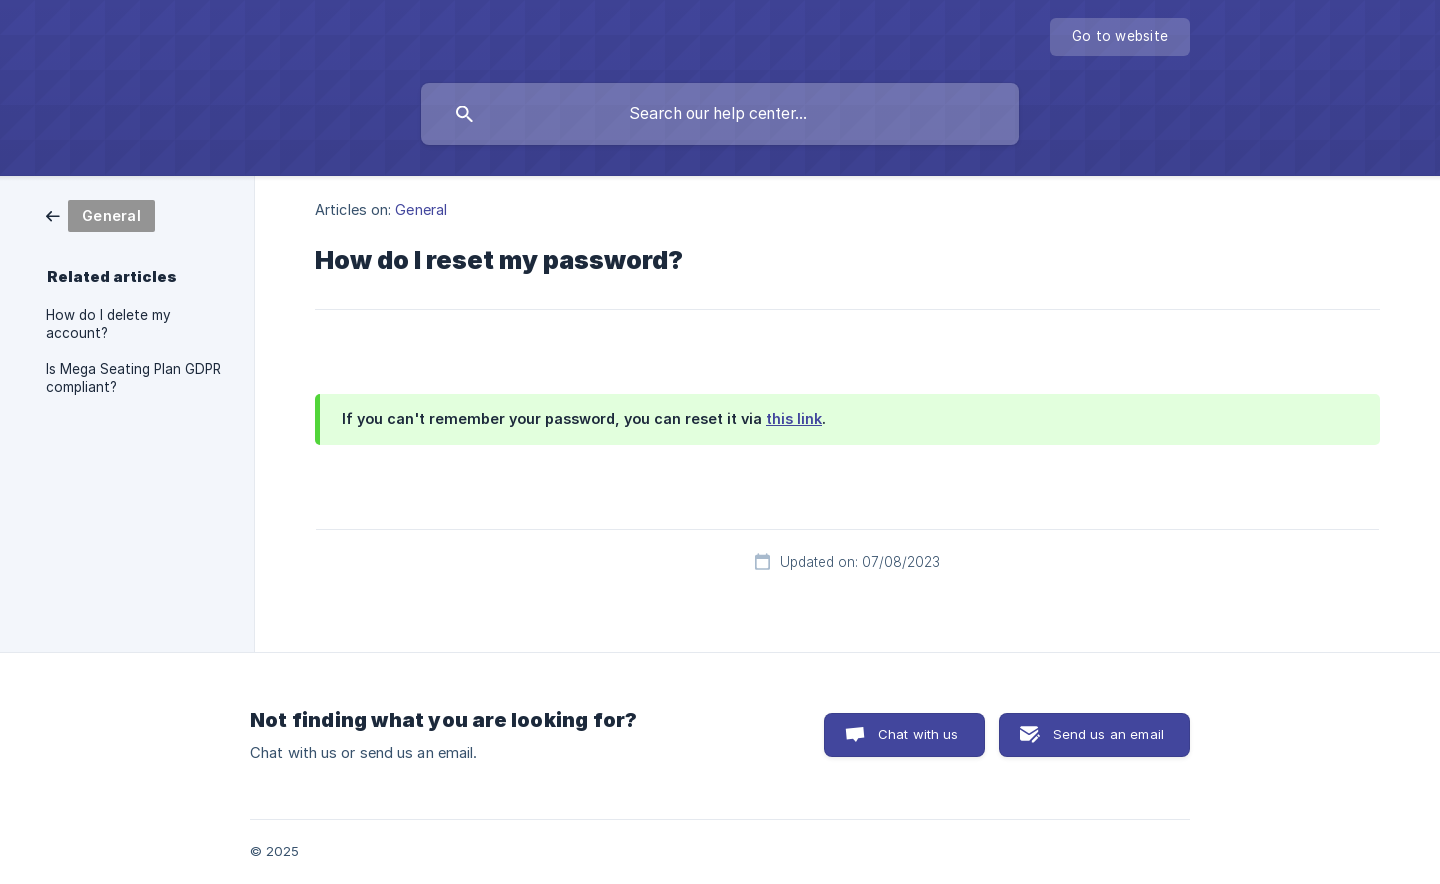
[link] (100, 214)
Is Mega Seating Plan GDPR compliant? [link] (133, 378)
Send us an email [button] (1108, 734)
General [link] (421, 209)
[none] (1120, 37)
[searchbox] (720, 114)
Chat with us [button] (918, 734)
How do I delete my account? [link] (108, 324)
